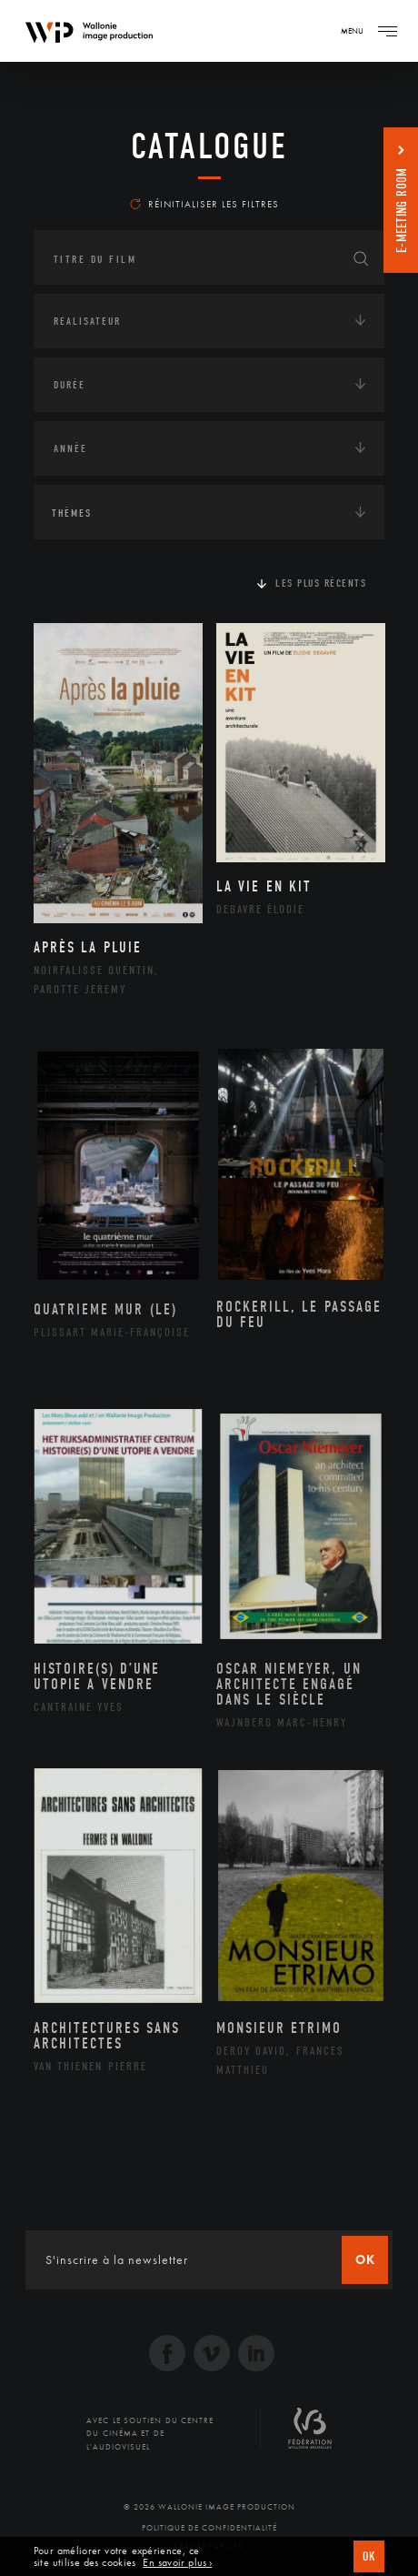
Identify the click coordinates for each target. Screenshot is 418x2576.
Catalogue (209, 146)
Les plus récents (320, 583)
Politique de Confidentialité (209, 2527)
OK (369, 2556)
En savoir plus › (177, 2563)
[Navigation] (387, 31)
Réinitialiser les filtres (204, 203)
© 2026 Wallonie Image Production (209, 2506)
